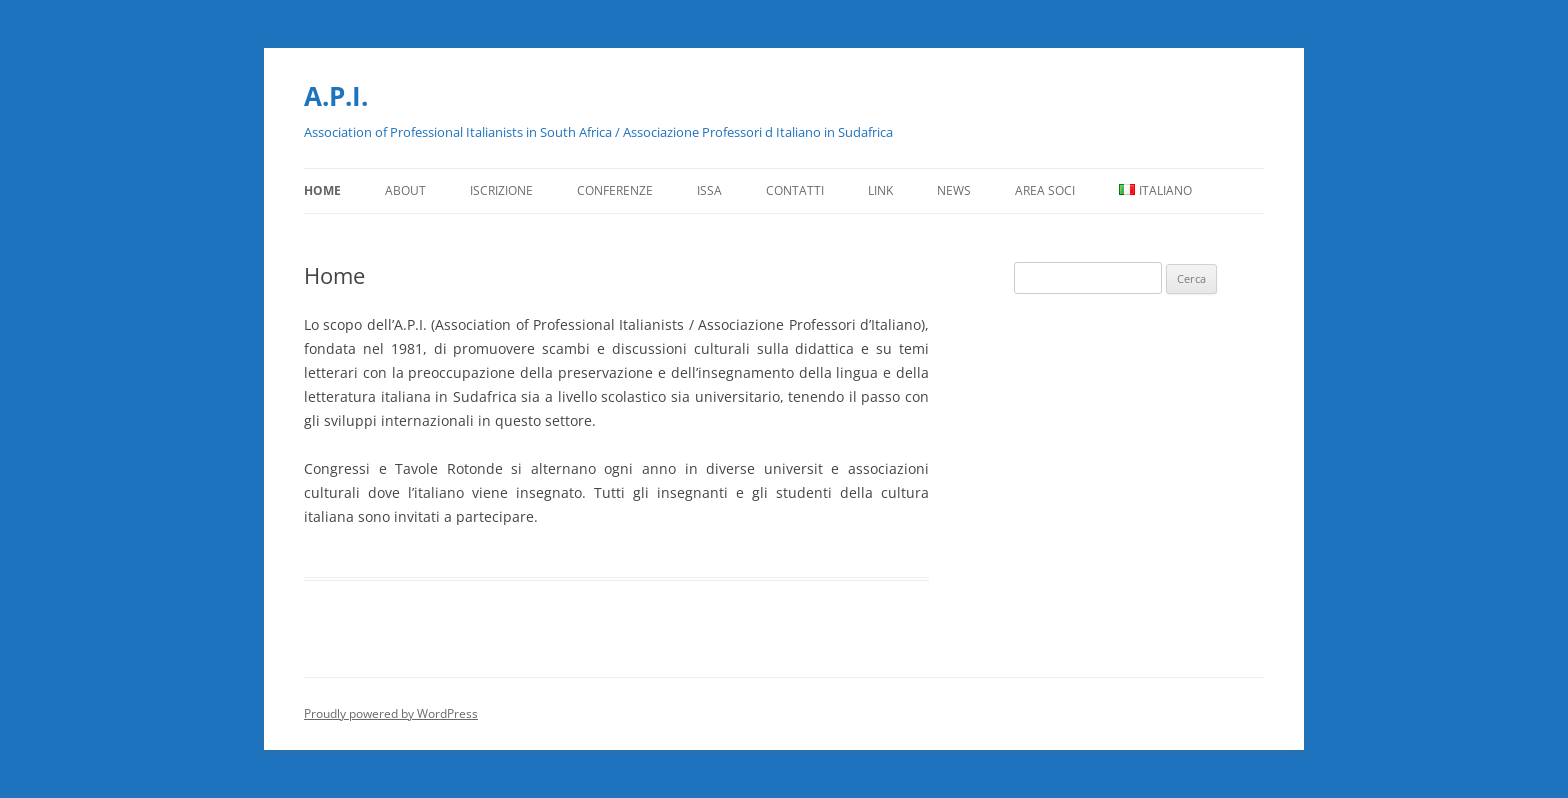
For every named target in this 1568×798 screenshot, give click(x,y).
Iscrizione (501, 190)
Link (880, 190)
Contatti (795, 190)
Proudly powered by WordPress (391, 713)
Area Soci (1045, 190)
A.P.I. (336, 96)
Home (322, 190)
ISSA (709, 190)
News (954, 190)
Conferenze (615, 190)
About (405, 190)
